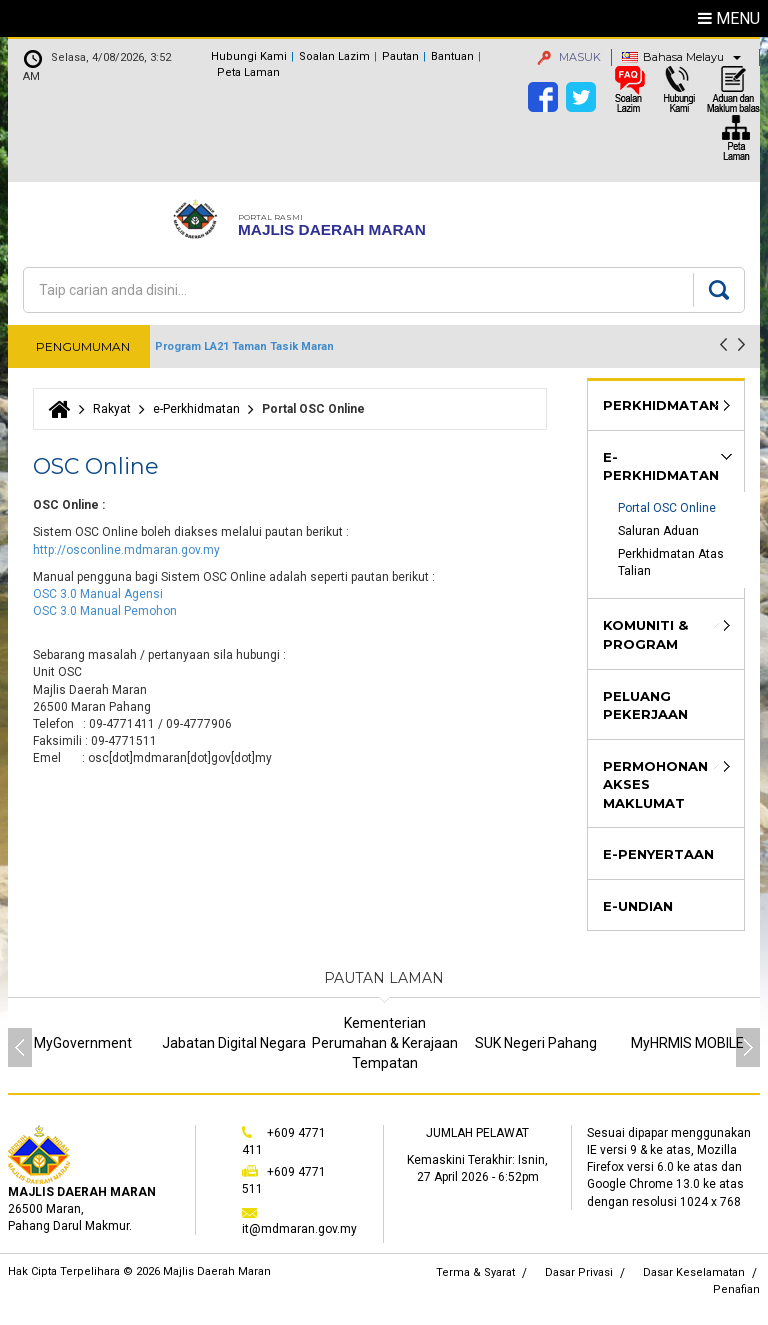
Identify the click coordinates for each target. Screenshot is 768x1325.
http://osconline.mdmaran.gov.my (126, 550)
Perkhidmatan (661, 405)
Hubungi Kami (249, 56)
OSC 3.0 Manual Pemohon (105, 611)
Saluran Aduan (658, 531)
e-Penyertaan (658, 854)
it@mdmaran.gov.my (299, 1229)
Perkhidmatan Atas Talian (672, 562)
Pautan (400, 56)
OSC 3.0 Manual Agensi (99, 594)
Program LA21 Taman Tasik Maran (244, 346)
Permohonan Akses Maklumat (655, 784)
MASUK (569, 57)
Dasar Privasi (579, 1272)
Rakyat (112, 409)
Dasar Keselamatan (694, 1272)
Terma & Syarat (475, 1272)
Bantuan (452, 56)
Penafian (736, 1289)
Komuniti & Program (645, 634)
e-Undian (638, 906)
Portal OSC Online (667, 508)
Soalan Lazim (334, 56)
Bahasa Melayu (683, 57)
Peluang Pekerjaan (645, 705)
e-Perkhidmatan (196, 409)
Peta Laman (248, 72)
